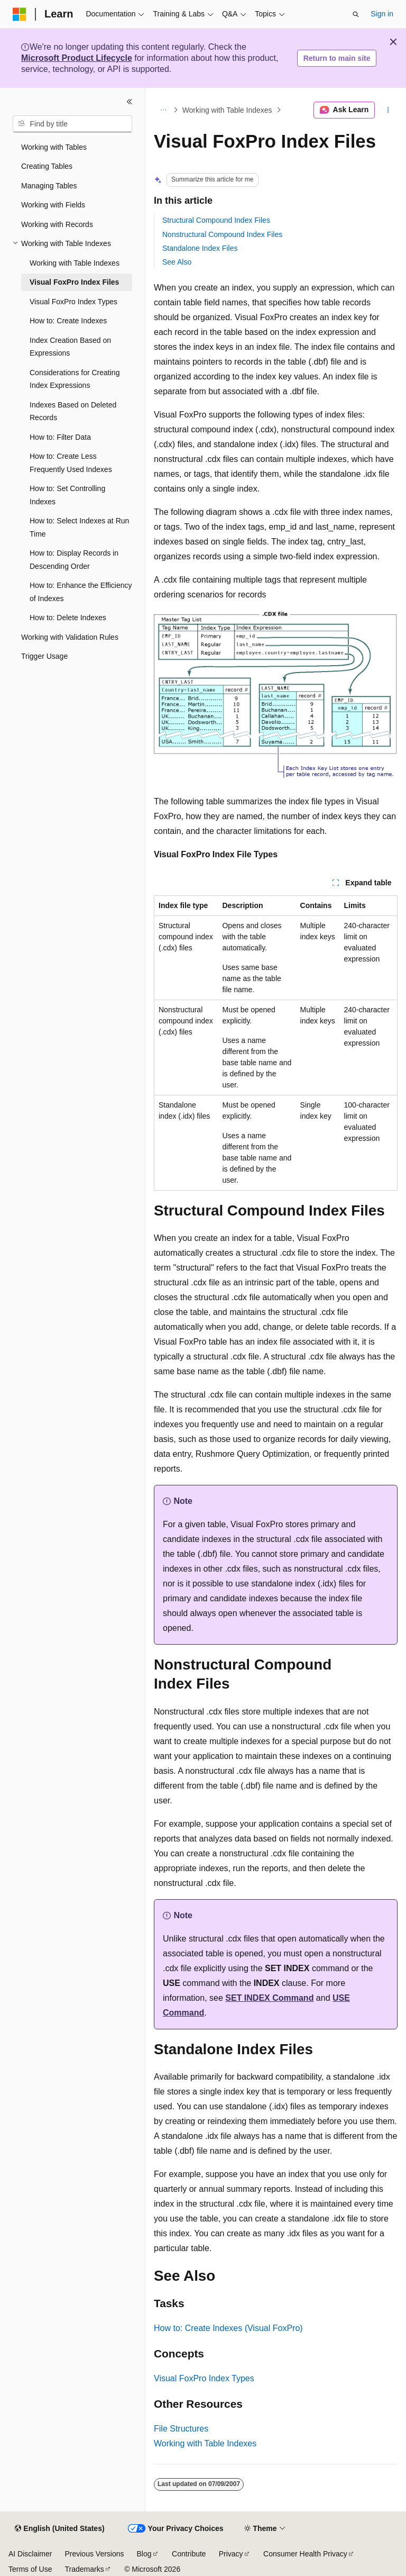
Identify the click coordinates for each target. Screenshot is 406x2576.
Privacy (231, 2554)
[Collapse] (129, 101)
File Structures (181, 2428)
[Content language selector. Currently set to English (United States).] (59, 2528)
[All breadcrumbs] (163, 110)
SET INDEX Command (269, 1997)
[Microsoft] (19, 14)
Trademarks (84, 2569)
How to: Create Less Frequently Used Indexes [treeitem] (71, 463)
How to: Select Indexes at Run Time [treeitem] (79, 527)
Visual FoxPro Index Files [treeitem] (74, 282)
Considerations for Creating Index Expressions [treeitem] (74, 379)
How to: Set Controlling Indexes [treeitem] (67, 495)
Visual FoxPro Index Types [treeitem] (73, 301)
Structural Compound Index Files (216, 220)
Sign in (382, 14)
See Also (176, 262)
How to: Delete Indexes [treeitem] (68, 617)
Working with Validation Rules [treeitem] (69, 637)
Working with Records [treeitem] (57, 224)
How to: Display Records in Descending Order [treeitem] (74, 559)
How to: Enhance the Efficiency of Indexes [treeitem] (81, 592)
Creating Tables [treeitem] (46, 166)
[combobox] (72, 123)
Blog (144, 2554)
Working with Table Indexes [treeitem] (74, 263)
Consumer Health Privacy (305, 2554)
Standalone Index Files (199, 248)
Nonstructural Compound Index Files (222, 234)
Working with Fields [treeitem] (53, 205)
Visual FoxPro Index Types (204, 2378)
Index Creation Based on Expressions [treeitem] (70, 347)
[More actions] (388, 110)
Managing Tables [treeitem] (49, 186)
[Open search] (355, 14)
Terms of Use (30, 2569)
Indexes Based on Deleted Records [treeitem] (73, 411)
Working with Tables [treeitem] (54, 147)
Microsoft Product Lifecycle (76, 57)
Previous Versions (94, 2554)
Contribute (189, 2554)
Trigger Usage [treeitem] (44, 656)
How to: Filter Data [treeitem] (60, 437)
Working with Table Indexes (227, 110)
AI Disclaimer (30, 2554)
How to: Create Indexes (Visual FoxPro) (228, 2328)
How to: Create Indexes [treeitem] (68, 320)
